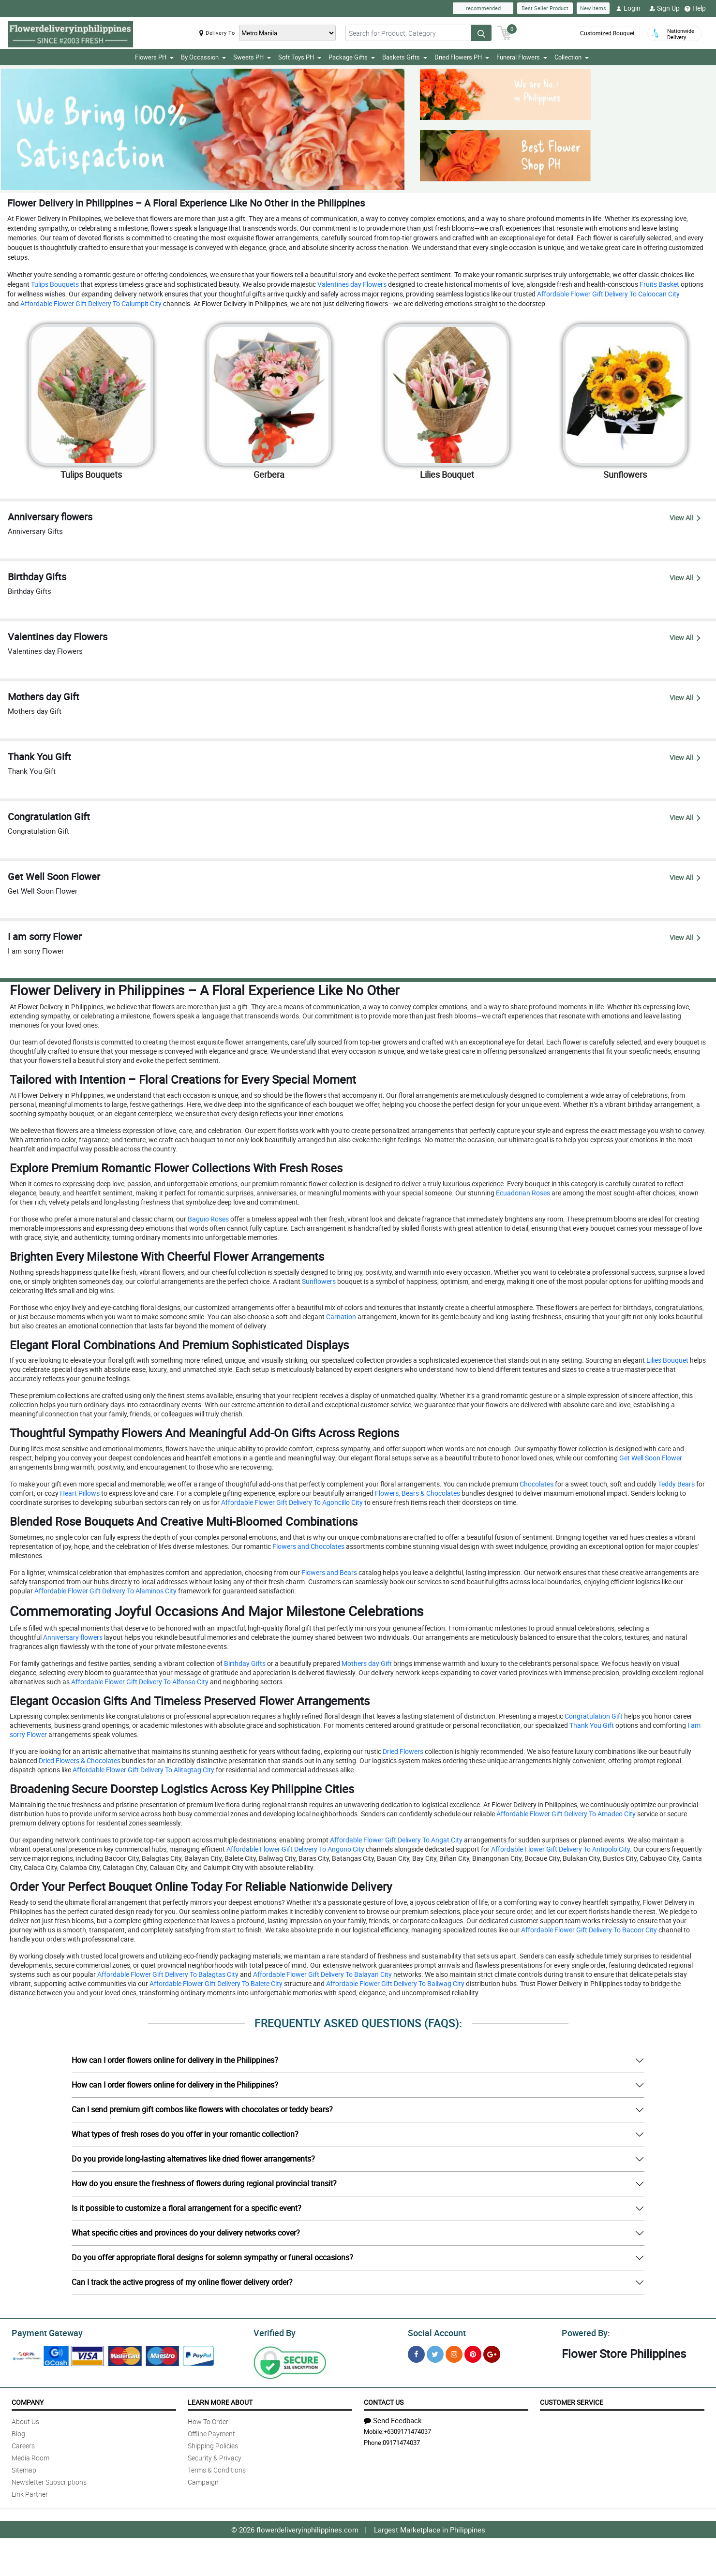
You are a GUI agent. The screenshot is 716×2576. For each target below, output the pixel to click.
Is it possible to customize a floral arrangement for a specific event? (186, 2208)
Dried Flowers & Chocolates (78, 1760)
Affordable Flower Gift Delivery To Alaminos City (105, 1590)
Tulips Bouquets (54, 284)
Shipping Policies (213, 2444)
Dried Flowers (402, 1751)
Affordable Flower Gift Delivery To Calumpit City (90, 303)
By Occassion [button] (203, 57)
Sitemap (24, 2468)
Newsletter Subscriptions (49, 2480)
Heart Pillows (79, 1493)
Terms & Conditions (217, 2468)
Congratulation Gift (593, 1716)
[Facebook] (416, 2352)
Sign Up (664, 8)
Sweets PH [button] (252, 57)
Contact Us (383, 2400)
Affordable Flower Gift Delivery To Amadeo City (565, 1813)
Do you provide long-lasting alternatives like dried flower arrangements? (193, 2158)
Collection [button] (571, 57)
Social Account (434, 2331)
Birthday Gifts (244, 1662)
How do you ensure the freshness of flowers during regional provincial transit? (204, 2183)
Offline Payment (211, 2432)
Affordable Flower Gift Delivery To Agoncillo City (291, 1502)
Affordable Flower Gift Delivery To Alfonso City (139, 1681)
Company (28, 2400)
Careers (23, 2444)
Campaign (203, 2480)
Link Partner (30, 2492)
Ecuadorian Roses (522, 1192)
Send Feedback (393, 2419)
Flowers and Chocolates (307, 1546)
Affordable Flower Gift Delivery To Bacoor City (588, 1929)
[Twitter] (435, 2352)
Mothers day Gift (366, 1662)
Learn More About (220, 2400)
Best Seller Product (545, 8)
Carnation (340, 1316)
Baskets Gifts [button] (404, 57)
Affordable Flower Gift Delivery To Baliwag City (394, 1983)
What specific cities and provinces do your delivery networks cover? (186, 2232)
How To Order (208, 2420)
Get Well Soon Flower (650, 1457)
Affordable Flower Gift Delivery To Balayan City (322, 1974)
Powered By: (584, 2331)
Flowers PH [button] (154, 57)
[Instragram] (454, 2352)
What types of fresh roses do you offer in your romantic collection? (185, 2134)
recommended (483, 8)
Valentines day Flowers (351, 284)
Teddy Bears (675, 1483)
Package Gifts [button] (351, 57)
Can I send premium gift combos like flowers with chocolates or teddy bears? (202, 2109)
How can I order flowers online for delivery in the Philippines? (175, 2060)
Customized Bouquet (606, 33)
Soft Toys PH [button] (299, 57)
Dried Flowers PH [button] (461, 57)
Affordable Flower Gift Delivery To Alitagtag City (142, 1769)
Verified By (274, 2331)
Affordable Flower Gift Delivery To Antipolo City (560, 1849)
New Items (593, 8)
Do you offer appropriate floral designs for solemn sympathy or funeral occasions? (212, 2257)
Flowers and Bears (328, 1572)
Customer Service (571, 2400)
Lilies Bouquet (666, 1360)
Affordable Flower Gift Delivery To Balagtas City (167, 1974)
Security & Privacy (214, 2456)
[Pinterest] (472, 2352)
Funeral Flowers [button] (521, 57)
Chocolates (535, 1483)
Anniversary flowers (72, 1636)
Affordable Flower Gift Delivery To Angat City (395, 1839)
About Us (25, 2420)
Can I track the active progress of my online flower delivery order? (182, 2282)
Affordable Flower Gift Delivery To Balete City (215, 1983)
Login (628, 8)
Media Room (30, 2456)
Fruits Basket (658, 284)
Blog (18, 2432)
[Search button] (481, 33)
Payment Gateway (43, 2331)
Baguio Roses (207, 1218)
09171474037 (401, 2441)
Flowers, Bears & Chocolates (416, 1493)
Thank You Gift (591, 1725)
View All (685, 517)
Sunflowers (318, 1280)
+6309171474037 (407, 2430)
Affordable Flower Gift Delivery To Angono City (294, 1849)
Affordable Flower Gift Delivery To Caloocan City (608, 293)
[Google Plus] (491, 2352)
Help (695, 8)
